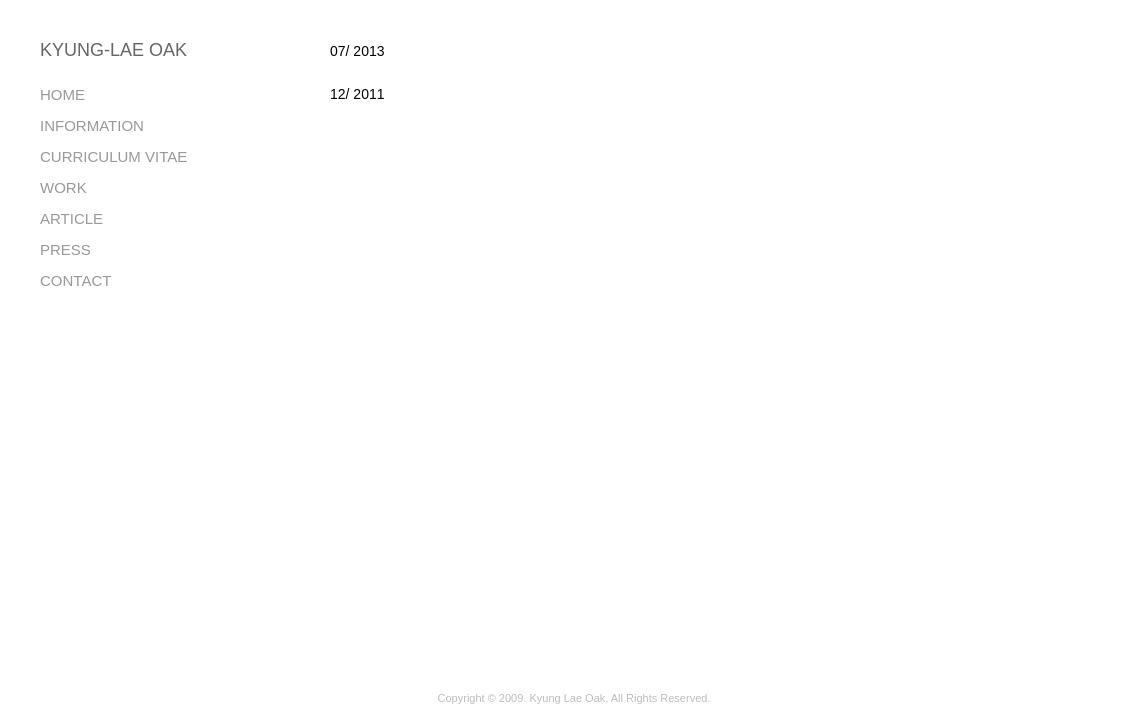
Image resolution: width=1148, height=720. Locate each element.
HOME (62, 94)
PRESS (65, 249)
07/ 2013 (357, 51)
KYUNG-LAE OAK (113, 50)
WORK (63, 187)
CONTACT (75, 280)
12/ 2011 (357, 94)
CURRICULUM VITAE (113, 156)
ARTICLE (71, 218)
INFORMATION (92, 125)
